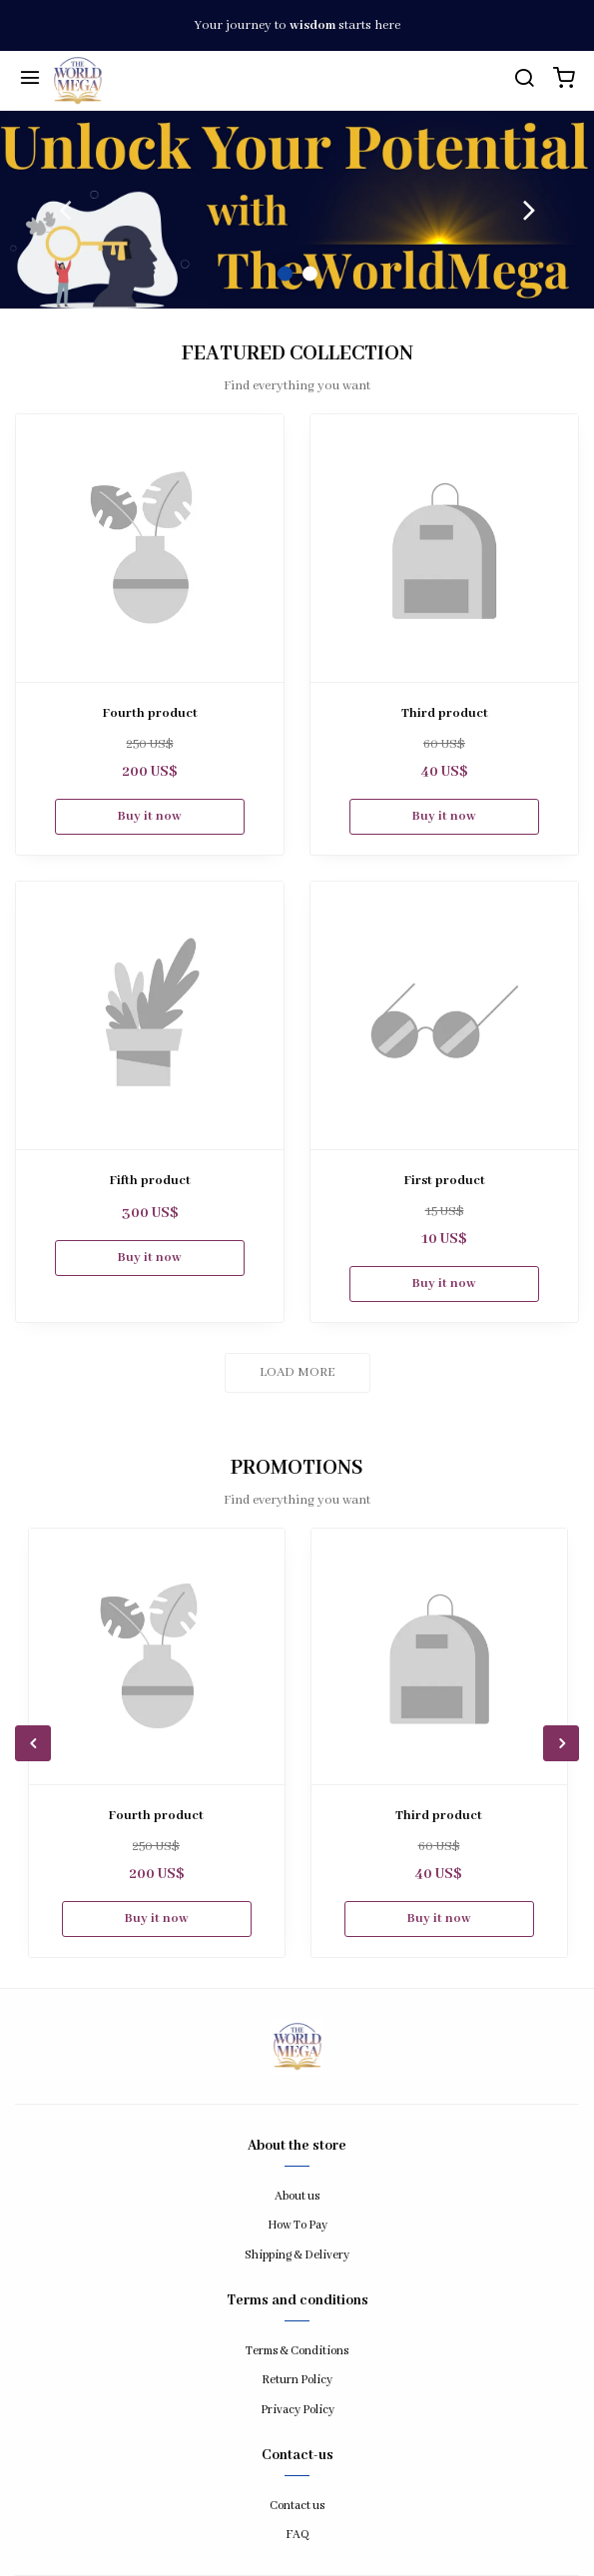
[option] (297, 210)
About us (297, 2196)
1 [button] (285, 274)
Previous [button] (65, 210)
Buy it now (150, 816)
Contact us (297, 2505)
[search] (524, 81)
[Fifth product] (150, 1015)
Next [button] (529, 210)
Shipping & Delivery (297, 2255)
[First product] (444, 1015)
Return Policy (297, 2379)
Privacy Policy (297, 2409)
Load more (297, 1372)
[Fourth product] (150, 548)
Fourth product (150, 713)
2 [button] (309, 274)
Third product (444, 713)
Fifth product (150, 1180)
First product (444, 1180)
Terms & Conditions (297, 2350)
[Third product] (444, 548)
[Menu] (30, 81)
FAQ (297, 2534)
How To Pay (297, 2225)
